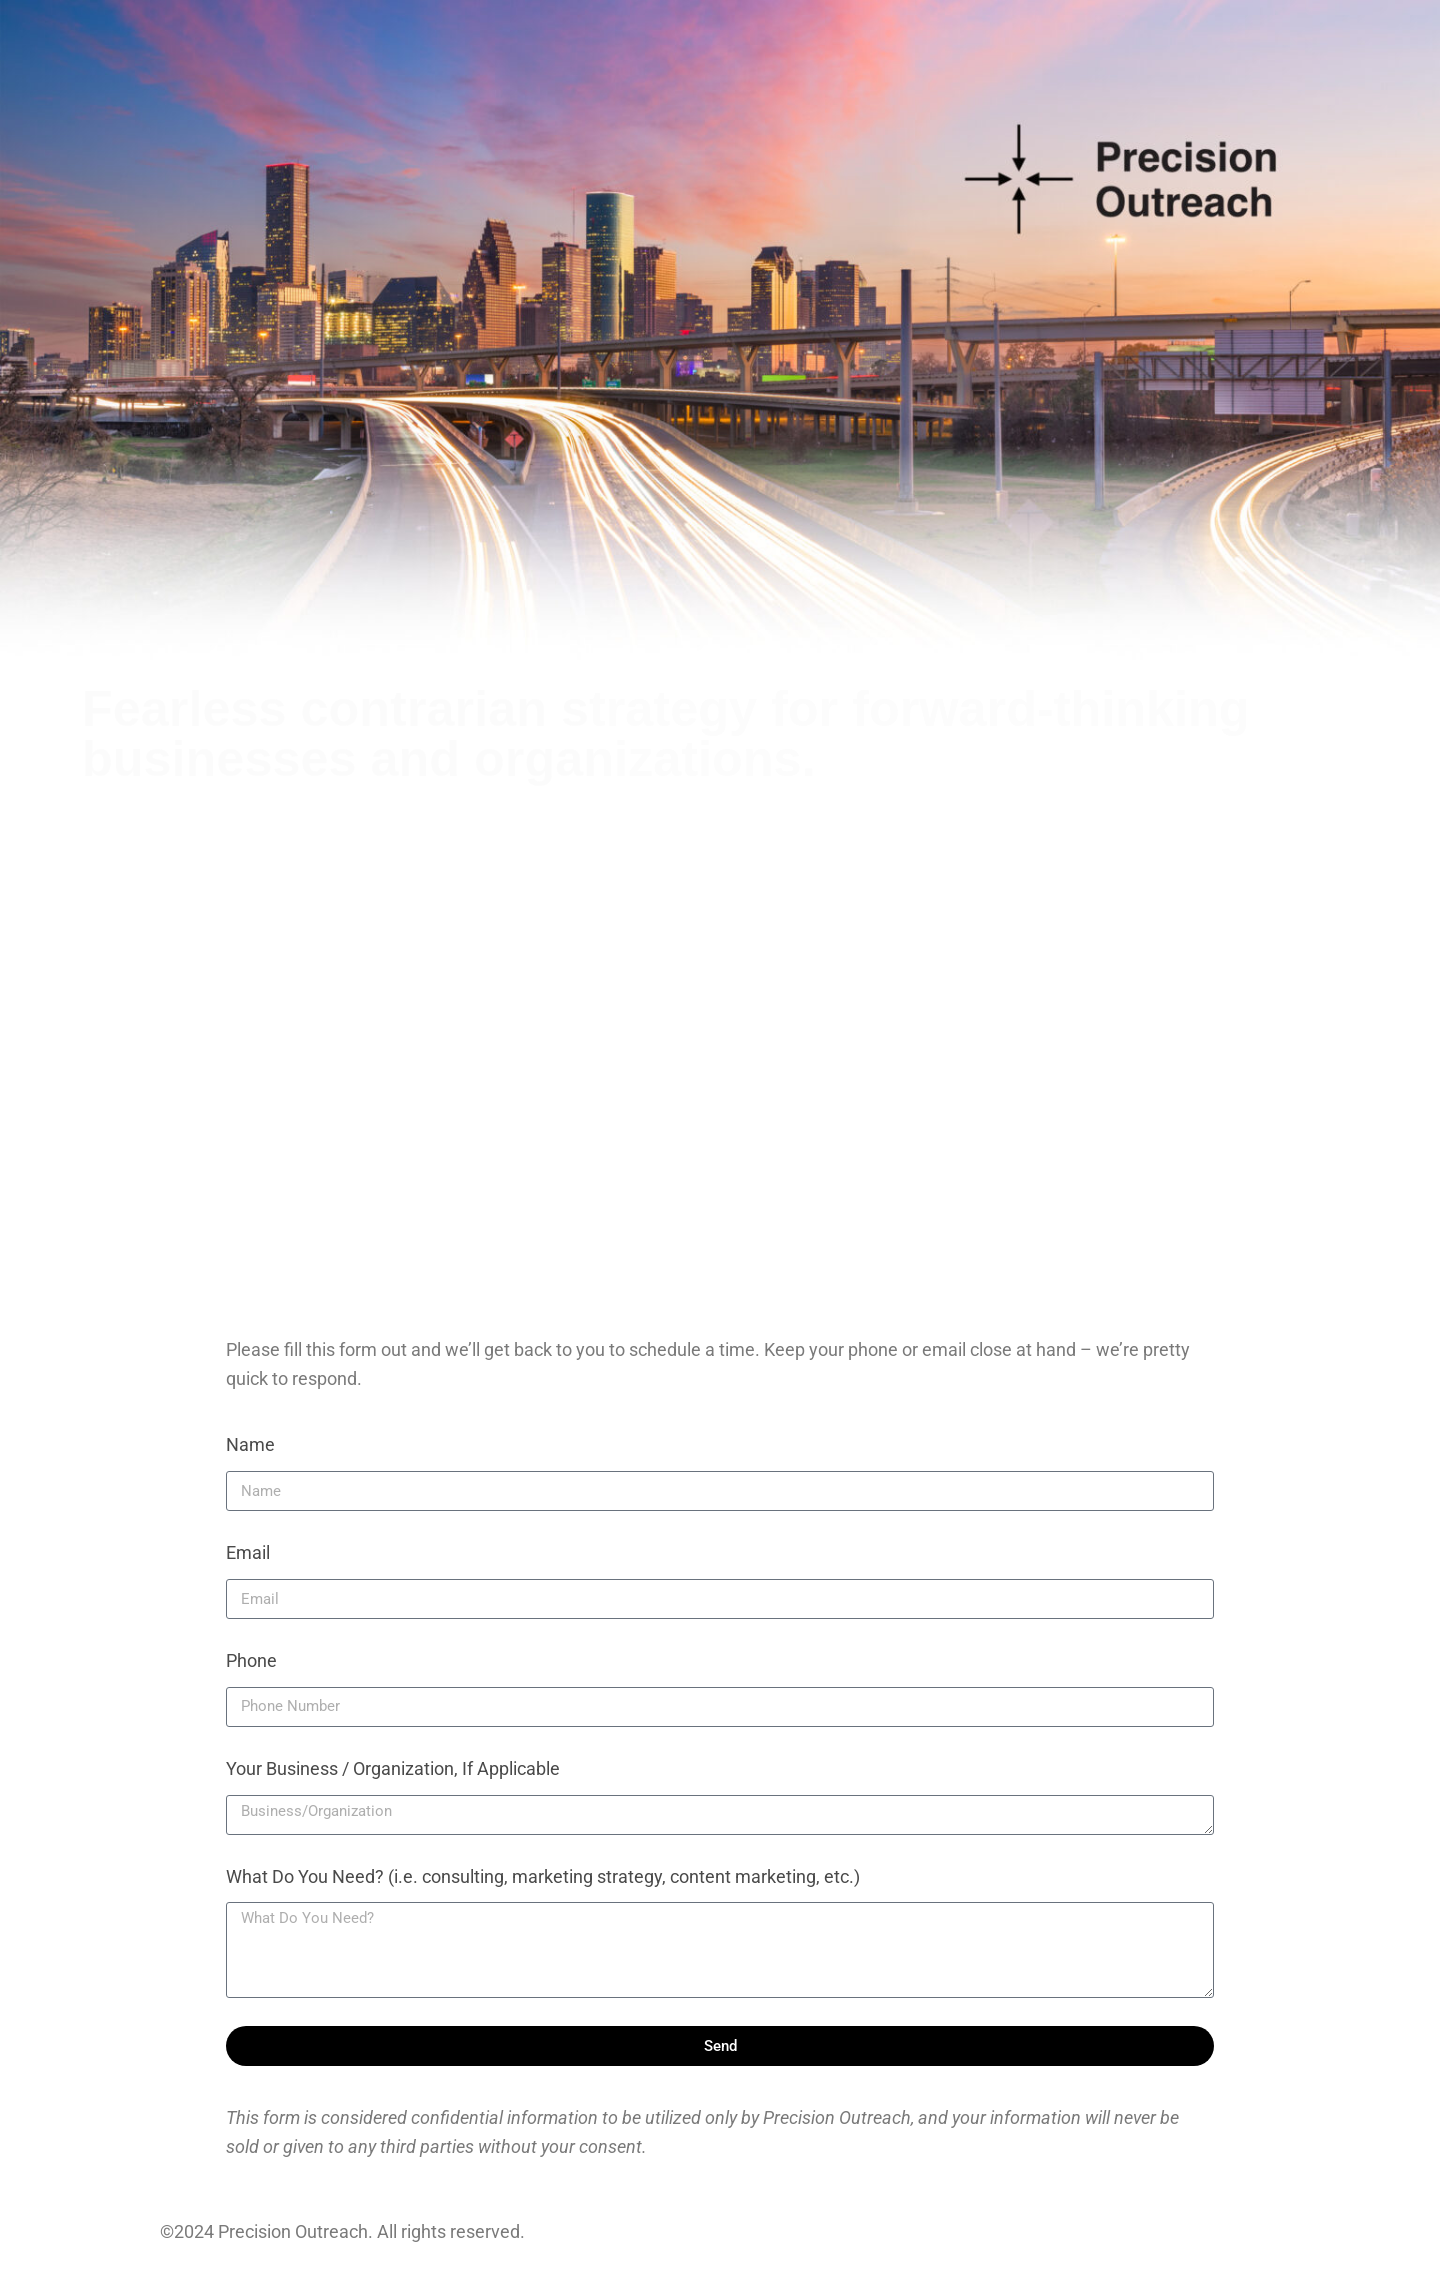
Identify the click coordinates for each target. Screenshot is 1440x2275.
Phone (251, 1660)
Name (250, 1444)
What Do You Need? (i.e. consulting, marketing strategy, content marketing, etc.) (543, 1876)
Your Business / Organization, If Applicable (393, 1768)
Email (248, 1552)
